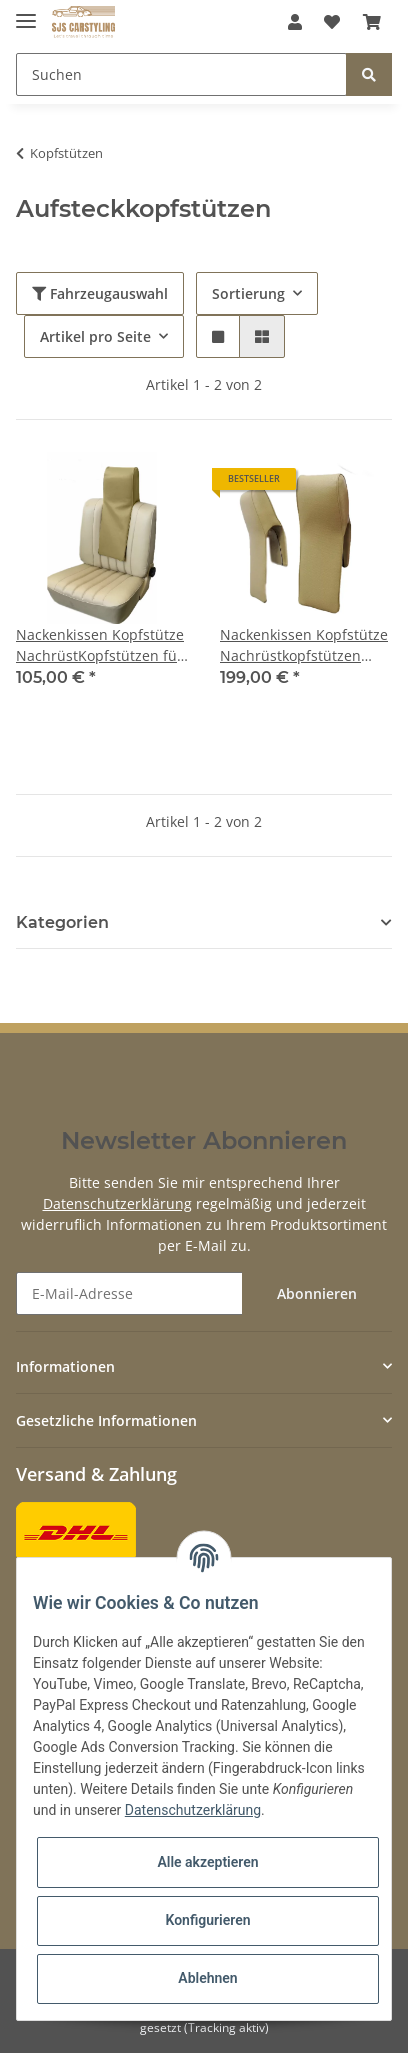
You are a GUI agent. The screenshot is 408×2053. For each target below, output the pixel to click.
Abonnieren (317, 1293)
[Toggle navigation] (26, 12)
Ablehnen (207, 1978)
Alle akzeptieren (207, 1862)
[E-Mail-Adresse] (129, 1293)
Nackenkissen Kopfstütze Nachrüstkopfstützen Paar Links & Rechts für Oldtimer (304, 645)
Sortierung (248, 293)
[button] (295, 22)
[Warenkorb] (372, 22)
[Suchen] (181, 74)
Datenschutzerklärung (117, 1203)
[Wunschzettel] (332, 22)
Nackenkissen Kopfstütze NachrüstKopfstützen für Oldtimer (100, 645)
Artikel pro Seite (95, 336)
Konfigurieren (207, 1920)
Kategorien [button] (62, 922)
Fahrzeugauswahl (100, 293)
